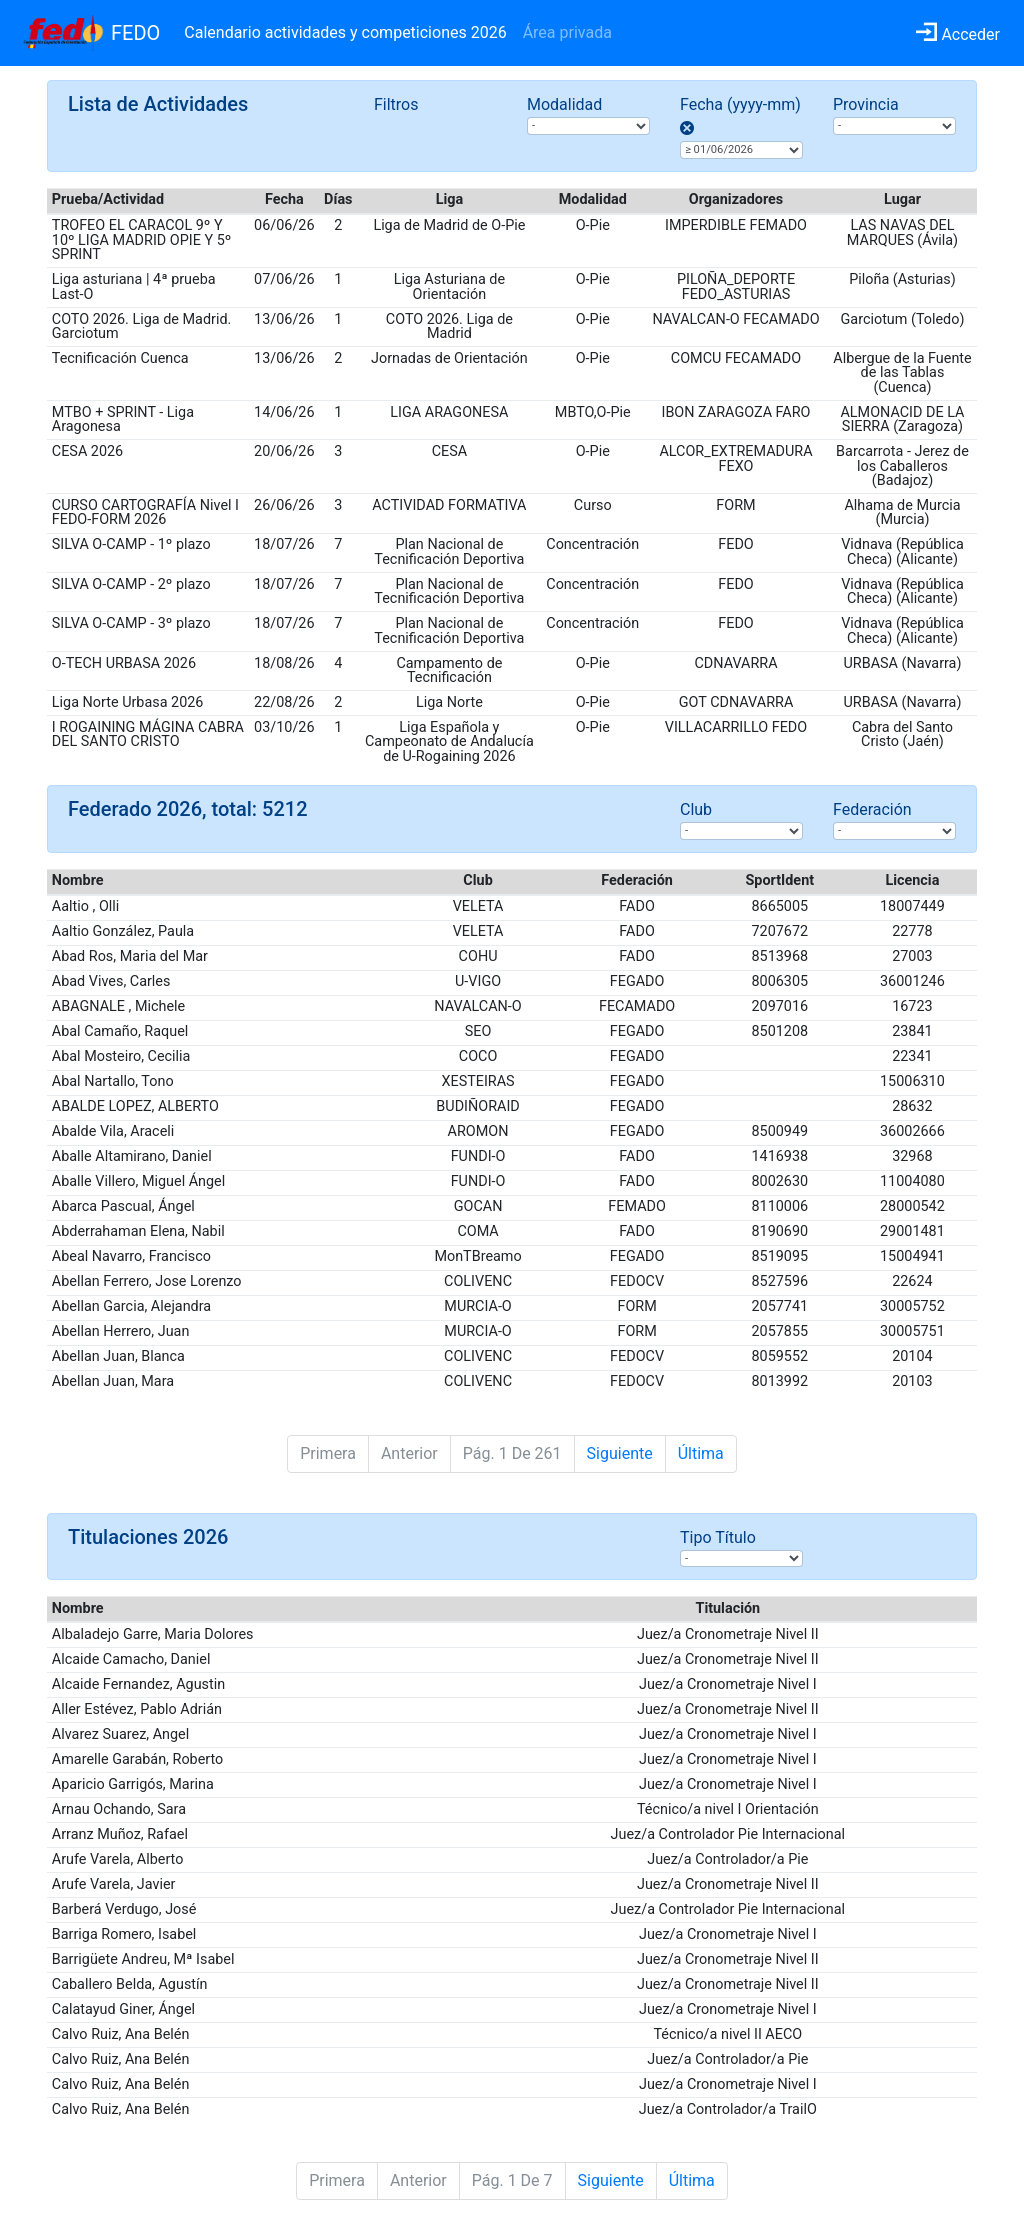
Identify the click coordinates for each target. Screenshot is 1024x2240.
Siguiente (620, 1453)
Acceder (958, 34)
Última (701, 1453)
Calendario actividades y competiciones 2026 (345, 32)
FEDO (135, 33)
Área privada (567, 32)
